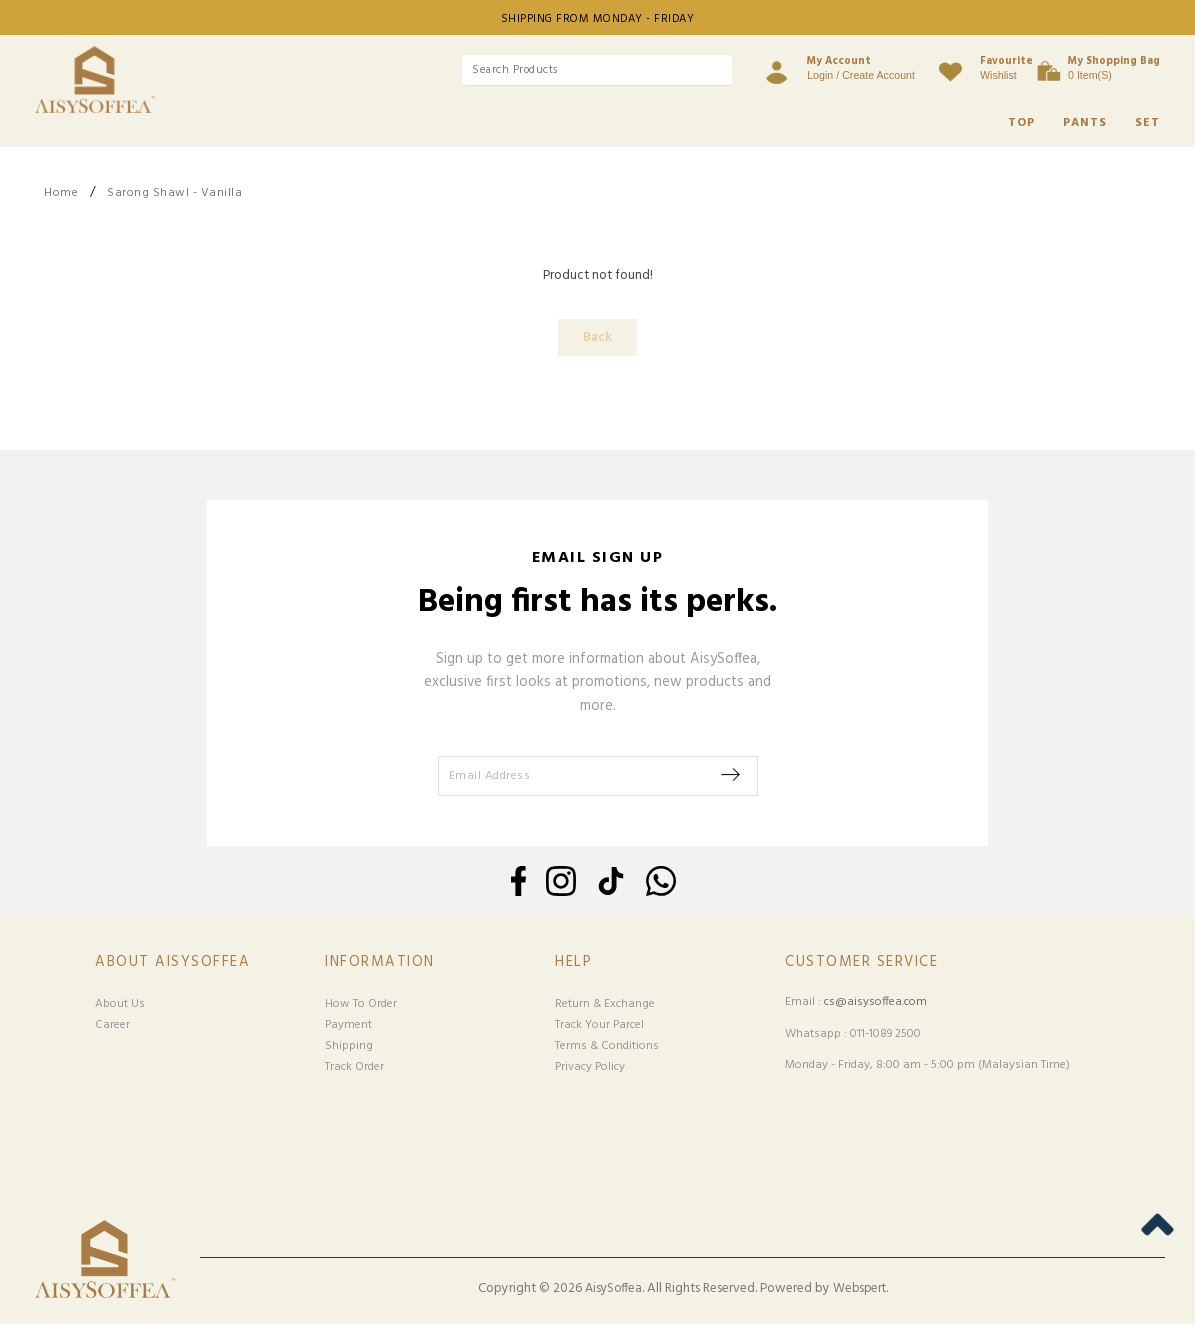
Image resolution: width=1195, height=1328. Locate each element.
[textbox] (567, 70)
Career (112, 1028)
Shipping (349, 1049)
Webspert (859, 1292)
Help (573, 965)
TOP (1021, 123)
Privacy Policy (590, 1070)
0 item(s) (1114, 67)
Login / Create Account (831, 67)
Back (597, 338)
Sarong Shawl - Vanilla (174, 193)
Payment (348, 1028)
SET (1147, 123)
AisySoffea (613, 1292)
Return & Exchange (605, 1007)
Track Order (354, 1070)
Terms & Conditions (607, 1049)
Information (380, 965)
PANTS (1085, 123)
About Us (120, 1007)
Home (61, 193)
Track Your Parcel (599, 1028)
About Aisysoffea (172, 965)
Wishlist (976, 67)
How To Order (361, 1007)
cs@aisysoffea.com (875, 1006)
